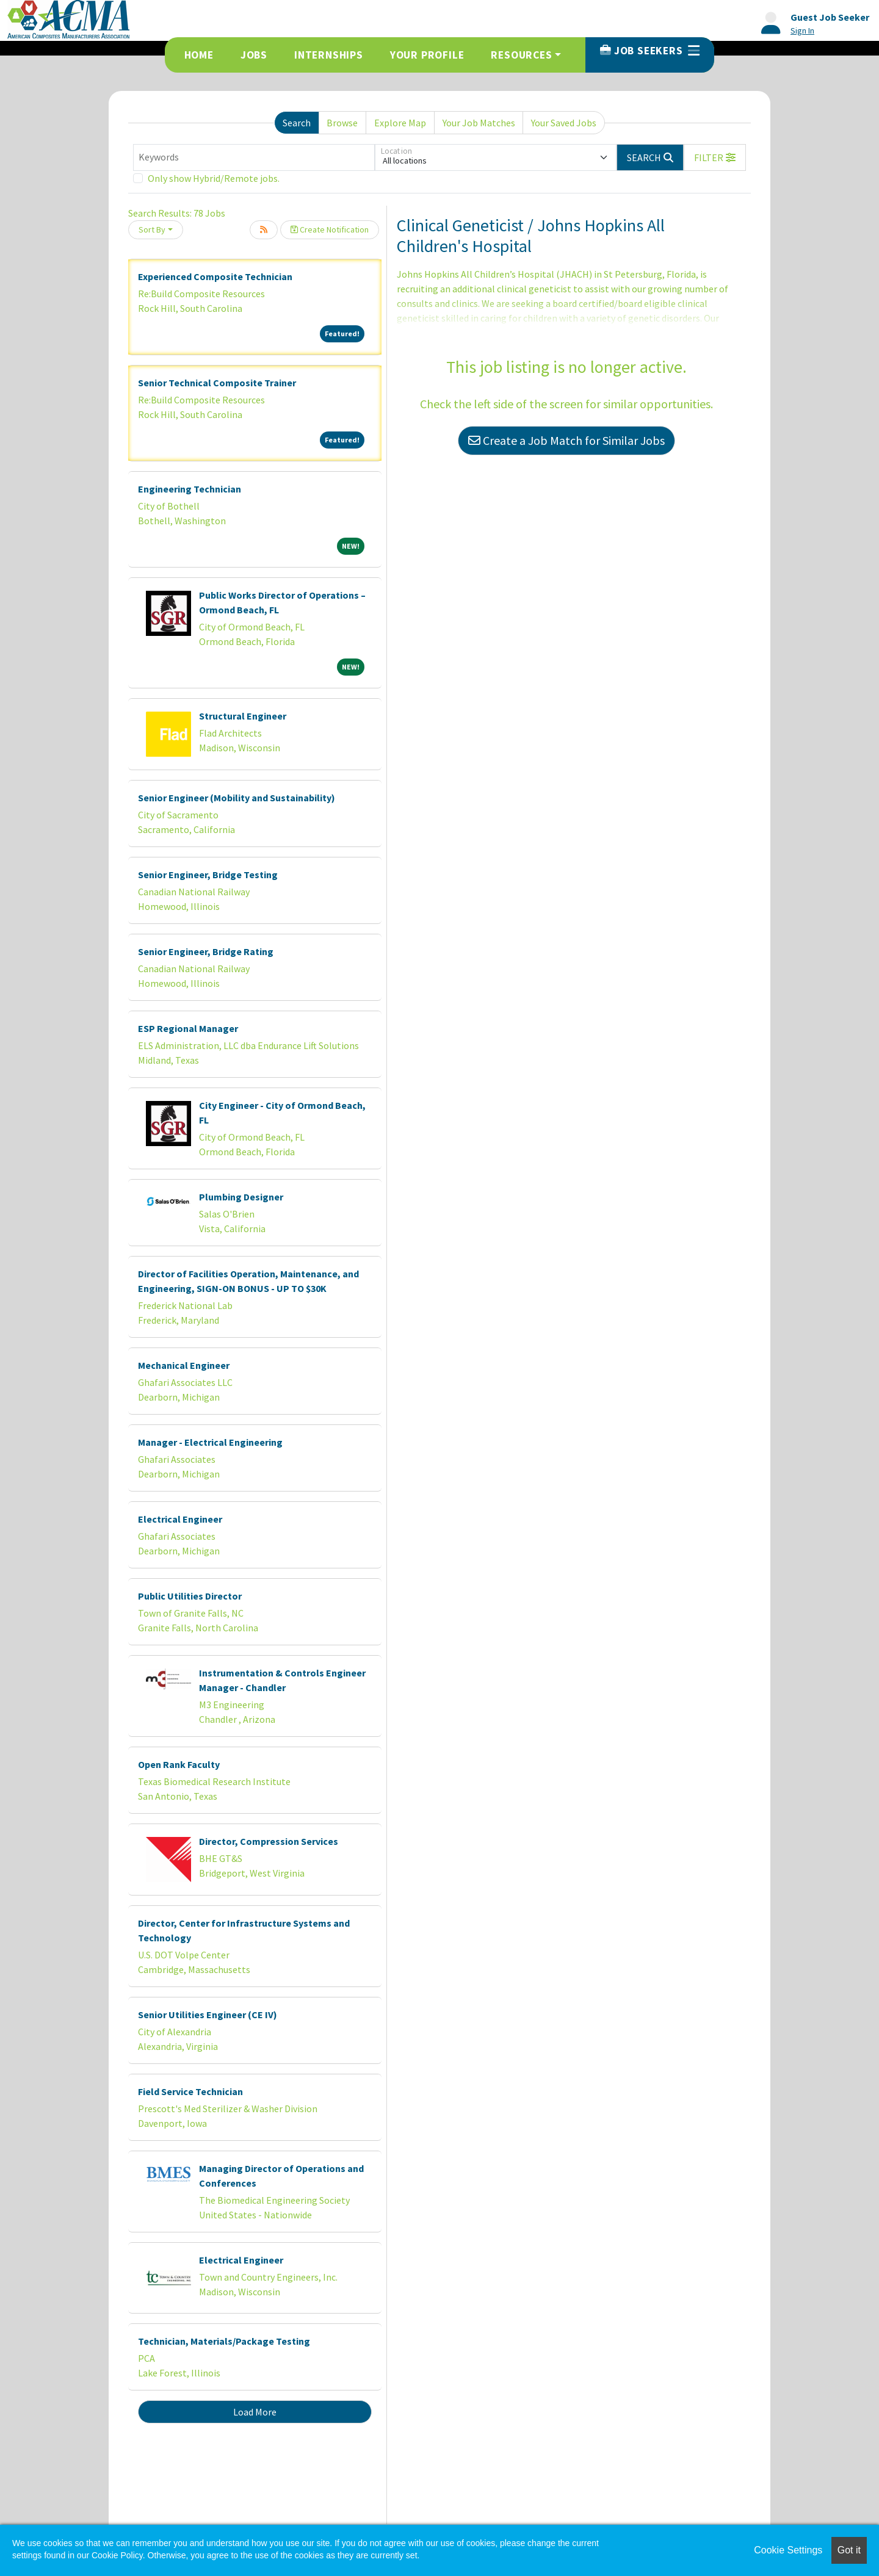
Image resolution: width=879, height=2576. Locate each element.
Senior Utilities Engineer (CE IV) (207, 2014)
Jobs (254, 55)
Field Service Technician (190, 2091)
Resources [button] (521, 55)
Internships (328, 55)
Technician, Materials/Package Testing (224, 2341)
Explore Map (400, 123)
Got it (849, 2550)
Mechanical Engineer (184, 1365)
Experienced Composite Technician (215, 276)
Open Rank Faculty (179, 1764)
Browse (342, 123)
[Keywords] (254, 157)
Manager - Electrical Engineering (210, 1442)
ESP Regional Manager (188, 1028)
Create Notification (330, 229)
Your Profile (427, 55)
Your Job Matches (479, 123)
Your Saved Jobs (563, 123)
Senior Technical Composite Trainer (217, 383)
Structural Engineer (242, 716)
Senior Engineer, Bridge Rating (205, 951)
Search (297, 123)
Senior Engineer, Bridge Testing (208, 874)
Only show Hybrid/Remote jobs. (214, 178)
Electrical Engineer (180, 1519)
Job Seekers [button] (650, 50)
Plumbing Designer (241, 1197)
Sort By (152, 229)
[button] (715, 157)
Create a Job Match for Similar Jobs (566, 440)
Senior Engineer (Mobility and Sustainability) (236, 798)
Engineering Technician (189, 489)
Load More (255, 2412)
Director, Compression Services (268, 1841)
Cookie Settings (788, 2550)
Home (199, 55)
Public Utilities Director (190, 1596)
